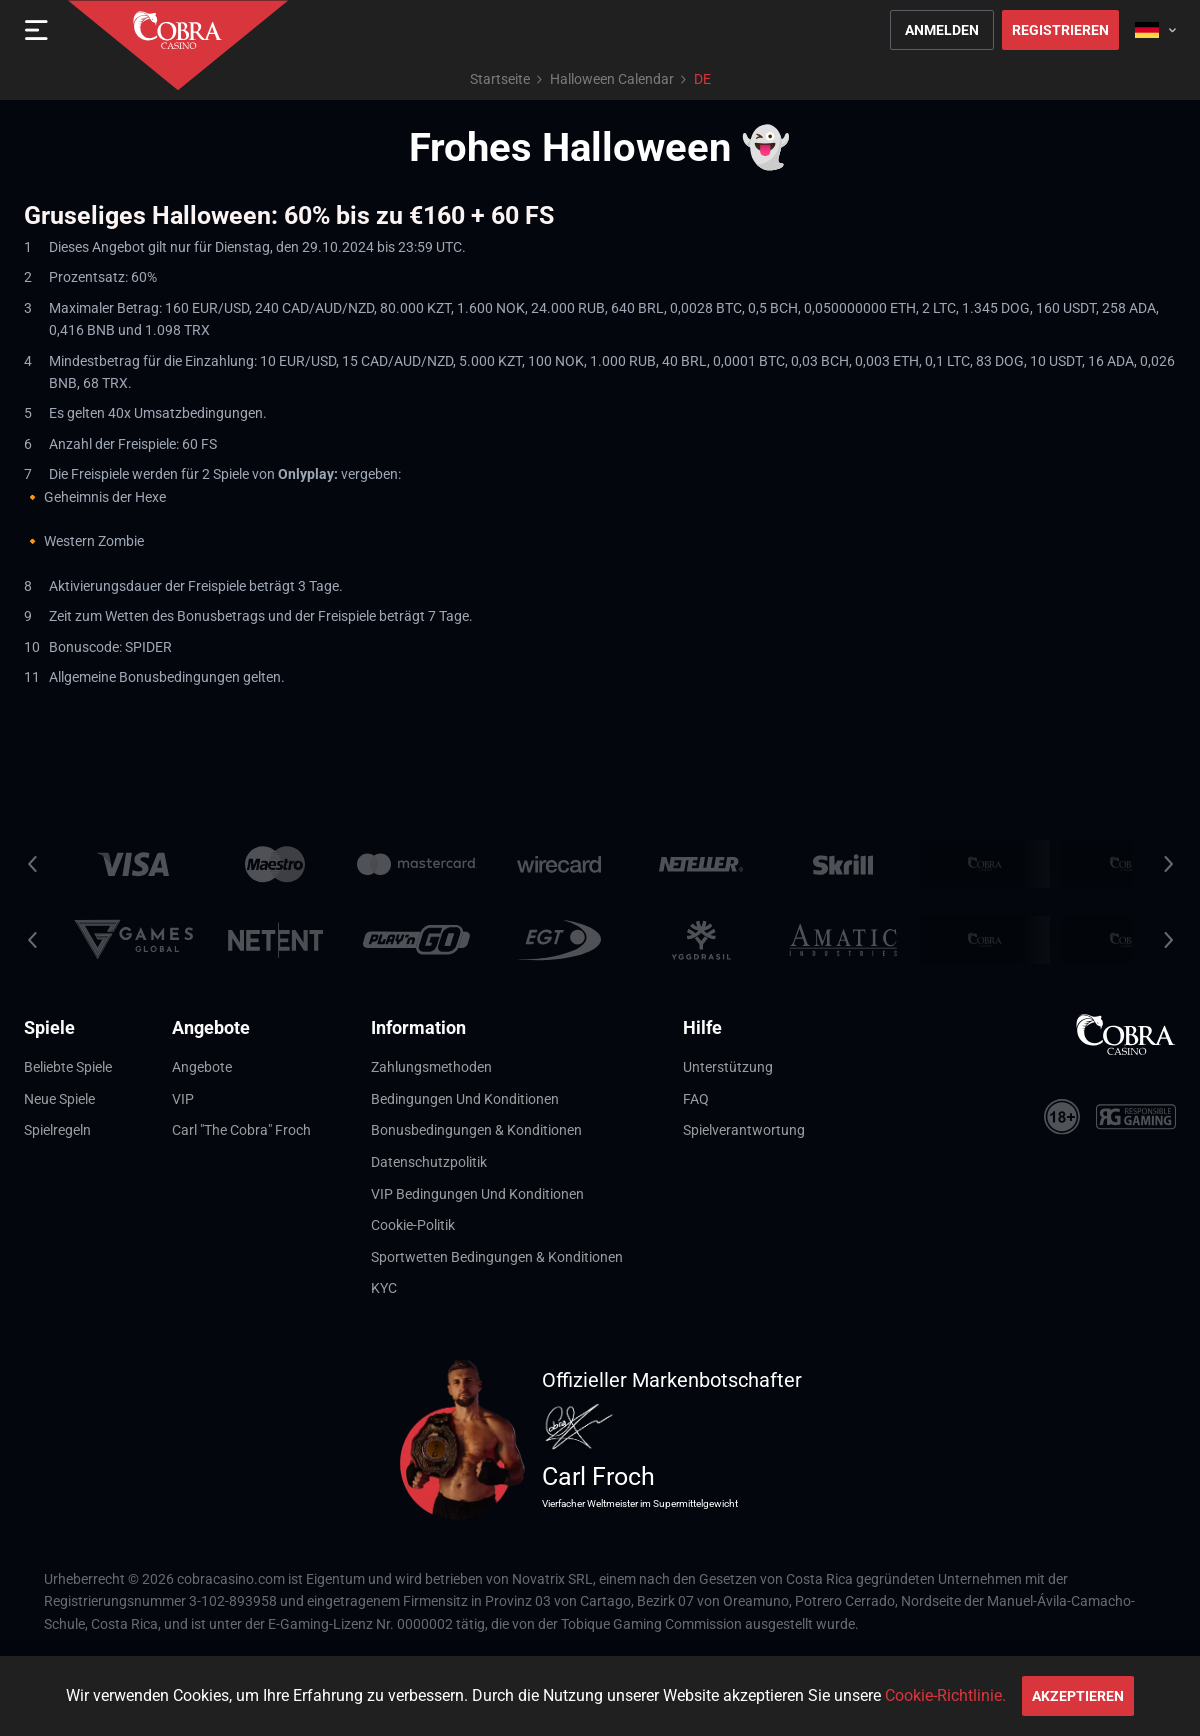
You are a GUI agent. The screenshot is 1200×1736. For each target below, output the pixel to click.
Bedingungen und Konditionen (465, 1099)
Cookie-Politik (413, 1225)
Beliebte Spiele (68, 1067)
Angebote (202, 1067)
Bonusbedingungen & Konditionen (476, 1130)
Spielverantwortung (744, 1130)
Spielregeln (57, 1130)
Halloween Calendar (612, 79)
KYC (384, 1288)
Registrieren (1060, 30)
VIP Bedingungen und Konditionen (477, 1194)
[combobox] (1155, 30)
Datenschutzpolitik (429, 1162)
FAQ (696, 1099)
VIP (183, 1099)
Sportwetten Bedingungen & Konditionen (497, 1257)
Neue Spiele (59, 1099)
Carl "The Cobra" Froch (241, 1130)
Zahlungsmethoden (431, 1067)
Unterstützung (728, 1067)
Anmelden (942, 30)
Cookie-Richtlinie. (945, 1695)
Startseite (500, 79)
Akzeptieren (1078, 1696)
